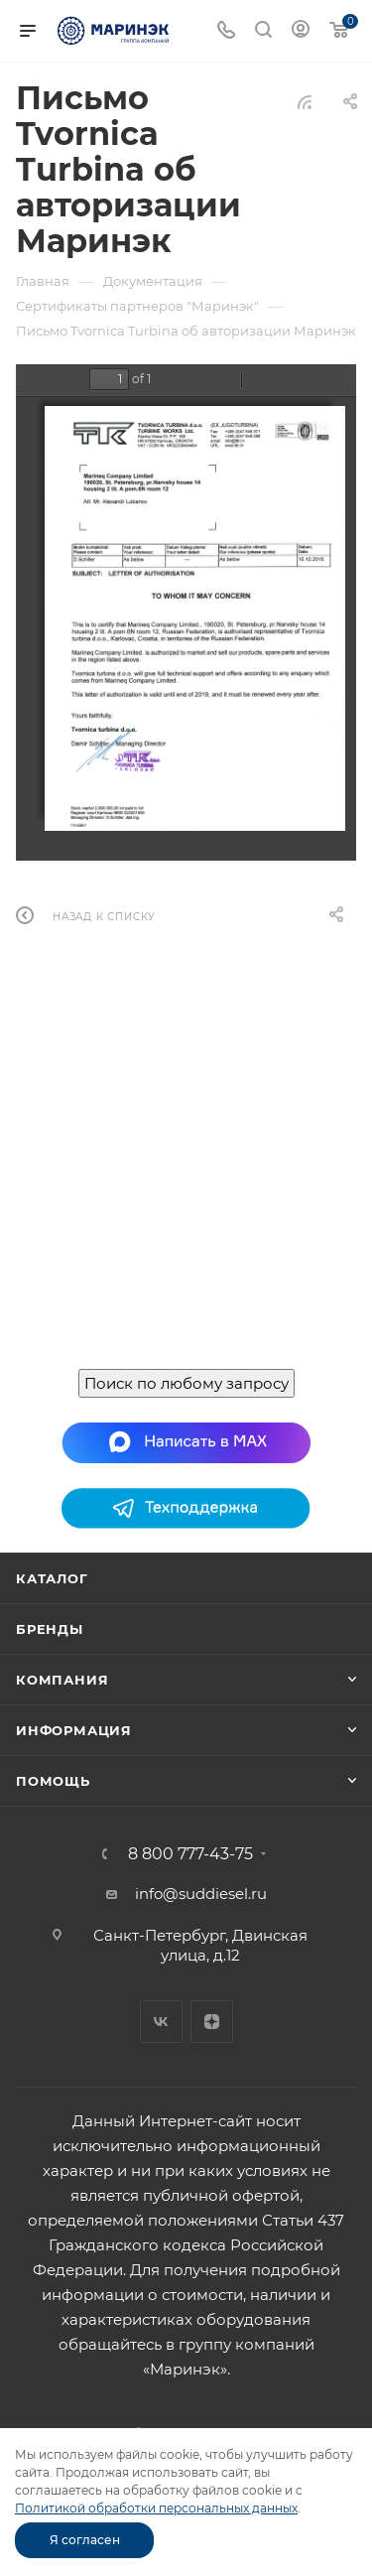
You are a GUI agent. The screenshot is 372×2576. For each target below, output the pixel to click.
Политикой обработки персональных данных (156, 2508)
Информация (74, 1730)
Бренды (49, 1629)
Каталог (52, 1578)
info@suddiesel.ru (201, 1893)
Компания (62, 1680)
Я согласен (85, 2539)
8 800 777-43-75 (190, 1854)
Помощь (53, 1781)
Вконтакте (161, 2021)
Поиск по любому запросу (186, 1383)
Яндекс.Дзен (211, 2021)
